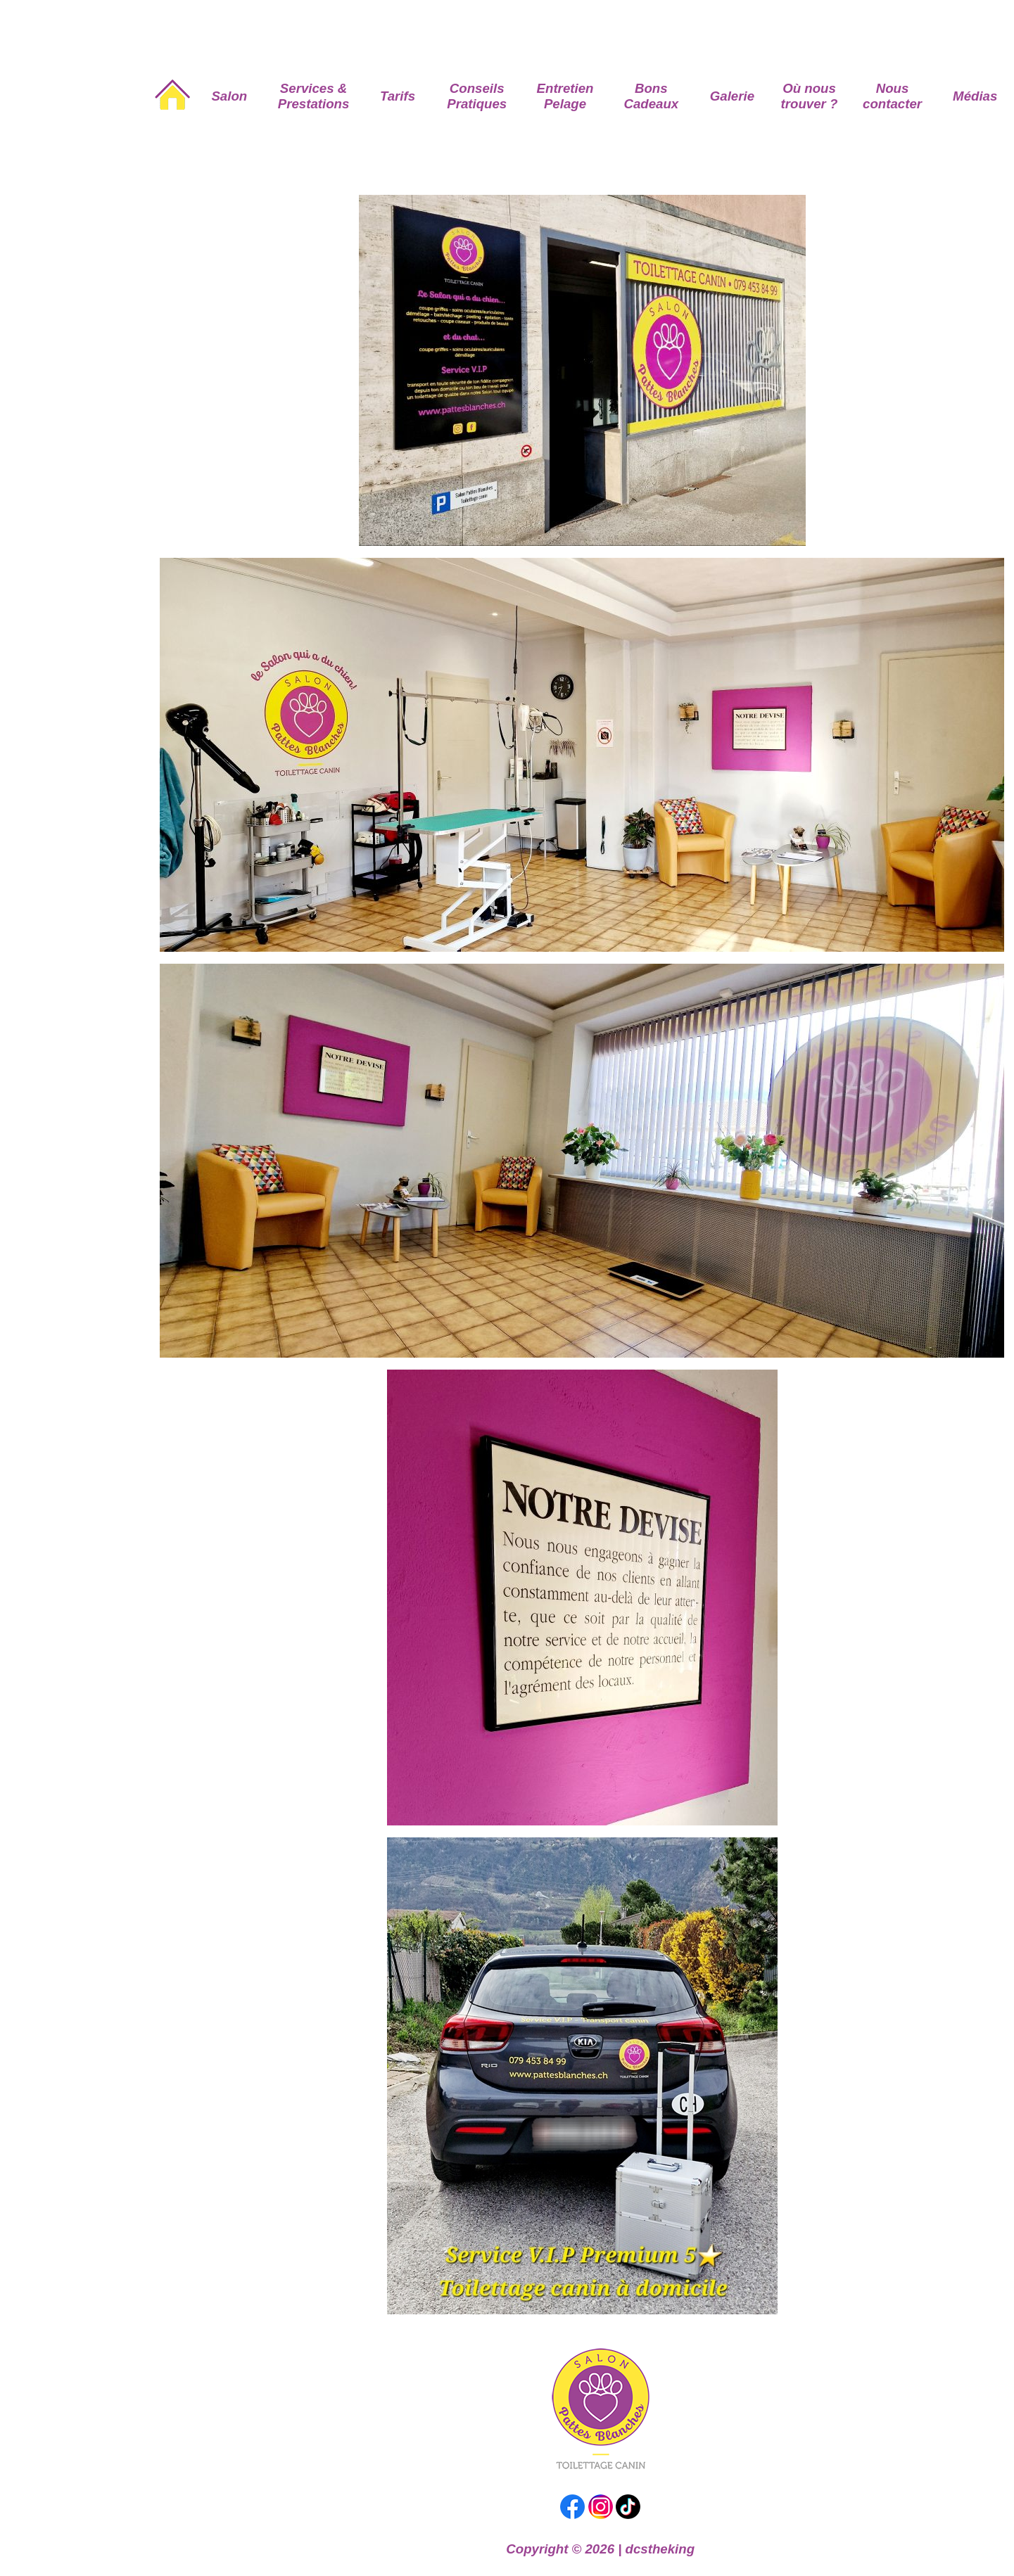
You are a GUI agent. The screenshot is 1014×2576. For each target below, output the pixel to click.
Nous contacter (892, 96)
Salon (229, 96)
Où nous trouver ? (809, 96)
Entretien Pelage (565, 96)
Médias (975, 96)
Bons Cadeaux (650, 96)
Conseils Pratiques (477, 96)
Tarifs (397, 96)
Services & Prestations (314, 96)
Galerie (732, 96)
